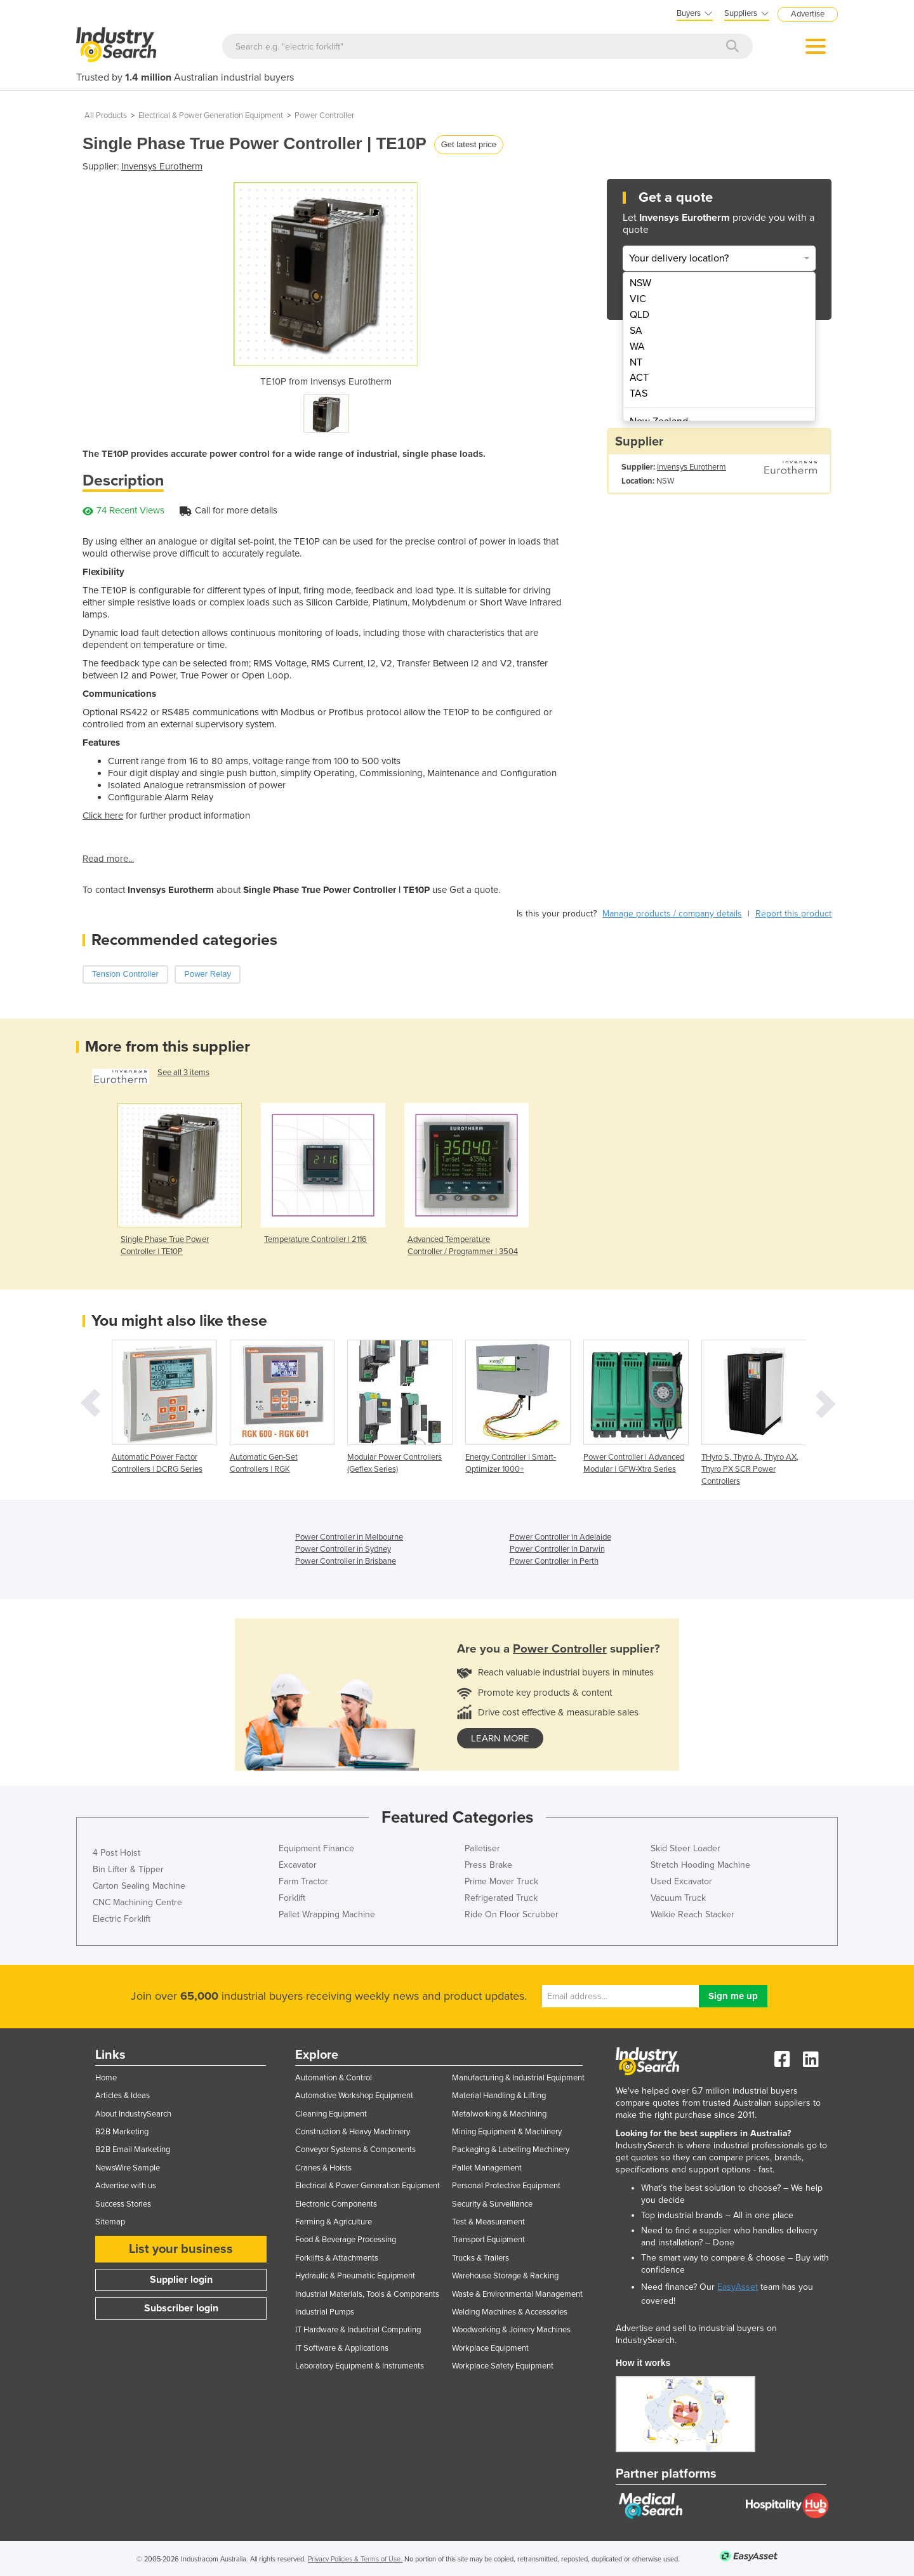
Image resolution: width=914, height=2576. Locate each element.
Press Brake (488, 1864)
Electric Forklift (121, 1918)
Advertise (808, 14)
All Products (105, 115)
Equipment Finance (316, 1848)
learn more (500, 1738)
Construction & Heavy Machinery (352, 2132)
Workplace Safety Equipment (502, 2366)
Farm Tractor (303, 1881)
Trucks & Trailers (480, 2258)
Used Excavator (681, 1881)
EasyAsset (737, 2287)
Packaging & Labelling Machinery (510, 2149)
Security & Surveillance (492, 2204)
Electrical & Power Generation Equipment (210, 115)
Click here (103, 815)
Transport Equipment (488, 2240)
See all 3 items (183, 1072)
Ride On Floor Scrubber (512, 1914)
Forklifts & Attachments (336, 2258)
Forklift (292, 1897)
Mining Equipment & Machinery (507, 2132)
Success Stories (123, 2204)
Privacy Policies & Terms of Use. (355, 2559)
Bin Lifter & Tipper (128, 1869)
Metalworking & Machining (499, 2114)
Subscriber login (181, 2308)
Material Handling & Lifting (499, 2096)
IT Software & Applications (341, 2348)
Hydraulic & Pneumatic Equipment (355, 2276)
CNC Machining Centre (137, 1902)
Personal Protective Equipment (506, 2186)
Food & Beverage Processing (345, 2240)
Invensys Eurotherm (161, 166)
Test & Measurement (488, 2222)
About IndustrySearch (133, 2114)
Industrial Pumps (324, 2312)
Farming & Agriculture (333, 2222)
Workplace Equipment (490, 2348)
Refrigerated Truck (501, 1897)
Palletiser (482, 1848)
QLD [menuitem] (639, 314)
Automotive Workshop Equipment (354, 2096)
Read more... (108, 858)
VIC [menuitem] (638, 299)
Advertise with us (125, 2186)
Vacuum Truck (678, 1897)
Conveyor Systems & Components (355, 2149)
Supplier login (181, 2279)
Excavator (298, 1864)
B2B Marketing (122, 2132)
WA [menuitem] (637, 346)
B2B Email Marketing (132, 2149)
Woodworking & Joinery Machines (511, 2330)
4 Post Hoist (116, 1852)
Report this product (793, 913)
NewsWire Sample (127, 2168)
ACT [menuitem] (639, 377)
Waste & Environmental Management (517, 2294)
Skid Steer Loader (685, 1848)
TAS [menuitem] (638, 393)
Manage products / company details (672, 913)
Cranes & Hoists (323, 2168)
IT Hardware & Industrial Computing (358, 2330)
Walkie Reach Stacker (692, 1914)
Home (106, 2078)
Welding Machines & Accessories (509, 2312)
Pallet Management (487, 2168)
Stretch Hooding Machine (700, 1864)
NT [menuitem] (636, 362)
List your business (181, 2249)
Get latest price (468, 144)
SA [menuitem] (636, 330)
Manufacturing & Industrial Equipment (518, 2078)
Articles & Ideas (122, 2096)
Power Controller (324, 115)
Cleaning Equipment (331, 2114)
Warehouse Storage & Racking (505, 2276)
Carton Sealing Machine (139, 1885)
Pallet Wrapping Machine (327, 1914)
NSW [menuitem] (640, 283)
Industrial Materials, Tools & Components (367, 2294)
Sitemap (110, 2222)
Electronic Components (336, 2204)
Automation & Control (333, 2078)
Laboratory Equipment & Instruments (359, 2366)
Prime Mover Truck (501, 1881)
